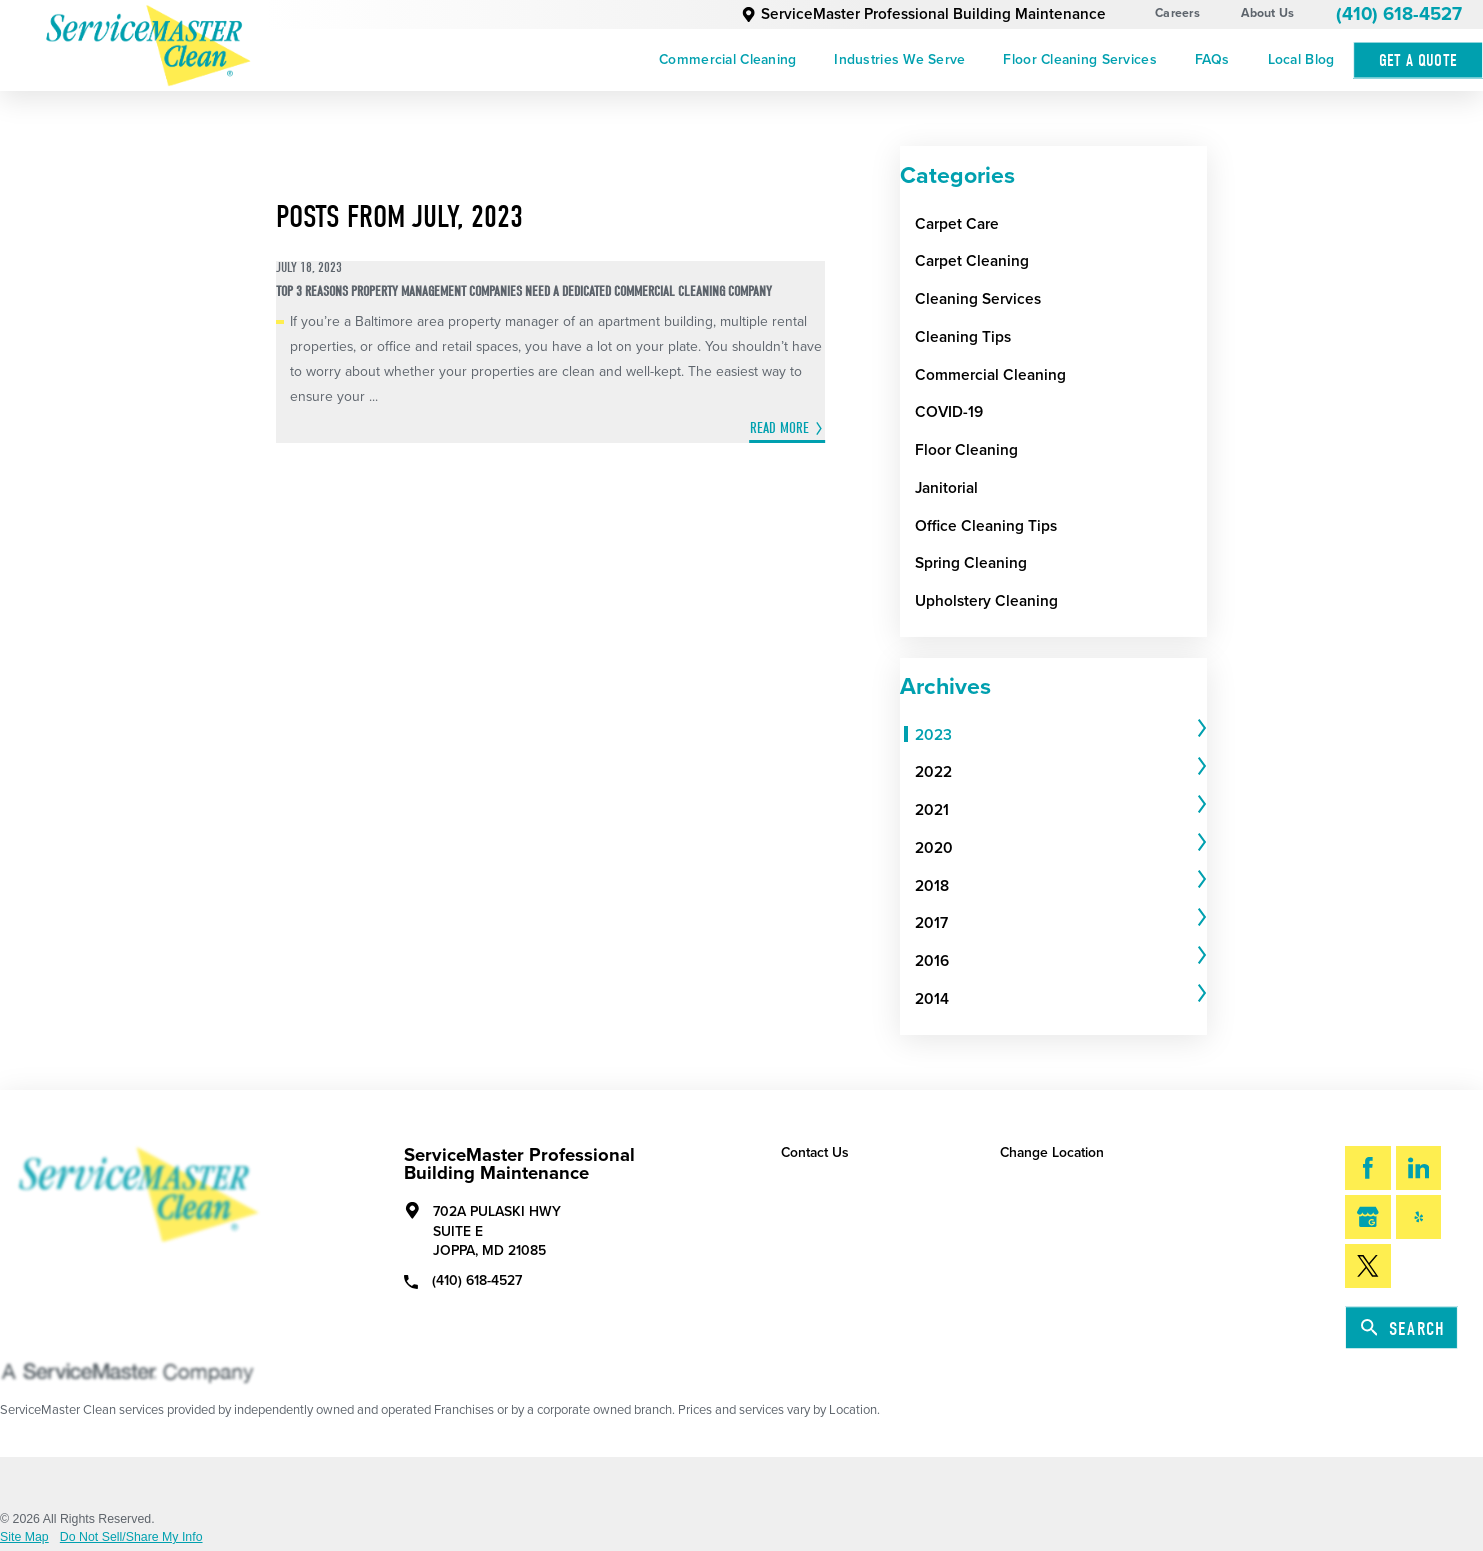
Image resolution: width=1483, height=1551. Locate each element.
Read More (779, 428)
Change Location (1052, 1152)
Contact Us (815, 1152)
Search (1403, 1328)
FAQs (1212, 59)
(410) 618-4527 (1399, 14)
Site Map (24, 1537)
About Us (1267, 13)
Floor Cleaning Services (1079, 59)
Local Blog (1301, 59)
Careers (1177, 13)
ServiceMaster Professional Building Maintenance (924, 14)
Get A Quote (1418, 60)
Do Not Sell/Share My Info (131, 1537)
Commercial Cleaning (727, 59)
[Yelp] (1418, 1217)
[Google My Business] (1367, 1217)
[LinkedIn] (1418, 1168)
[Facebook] (1367, 1168)
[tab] (1061, 735)
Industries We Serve (899, 59)
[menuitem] (727, 60)
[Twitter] (1367, 1266)
